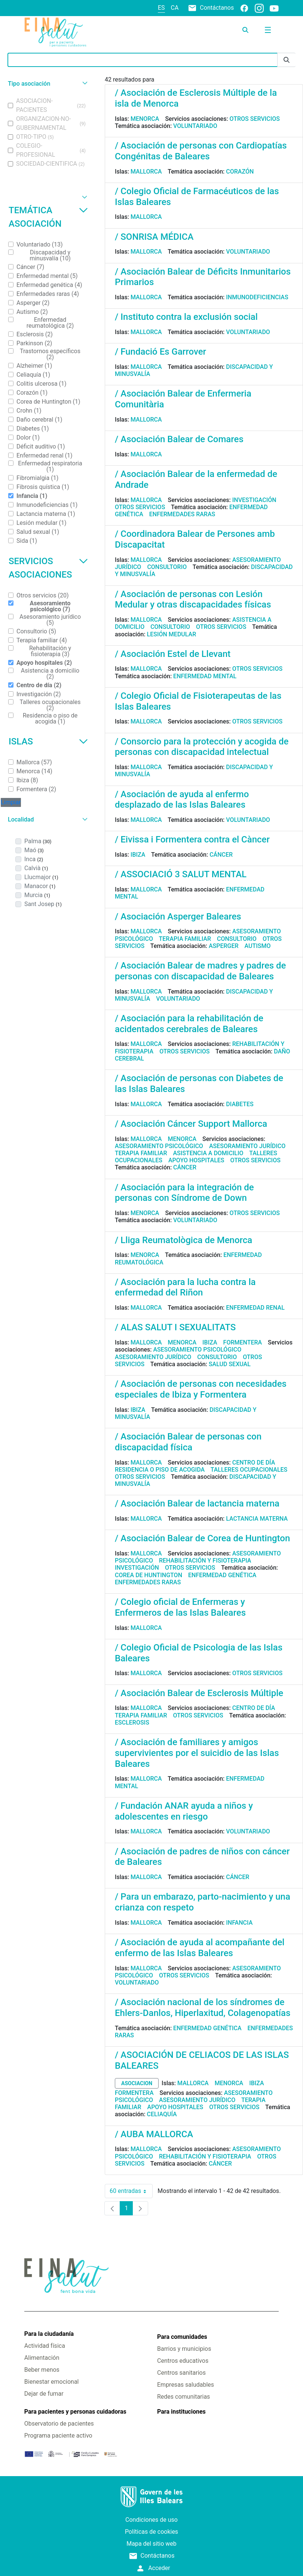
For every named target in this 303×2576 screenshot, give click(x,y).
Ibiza (138, 854)
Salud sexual (230, 1364)
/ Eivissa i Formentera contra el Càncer (192, 839)
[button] (46, 84)
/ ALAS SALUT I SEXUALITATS (175, 1327)
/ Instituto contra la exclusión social (186, 317)
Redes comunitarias (183, 2396)
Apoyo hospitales (196, 1160)
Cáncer (221, 854)
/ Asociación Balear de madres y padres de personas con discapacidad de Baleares (200, 971)
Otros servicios (255, 118)
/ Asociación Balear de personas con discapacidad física (188, 1442)
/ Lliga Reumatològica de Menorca (183, 1240)
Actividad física (44, 2345)
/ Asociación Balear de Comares (179, 439)
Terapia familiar (185, 938)
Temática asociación (48, 217)
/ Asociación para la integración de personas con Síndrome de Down (184, 1192)
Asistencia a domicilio (208, 1153)
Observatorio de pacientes (59, 2423)
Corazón (240, 171)
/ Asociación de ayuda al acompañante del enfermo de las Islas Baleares (199, 1947)
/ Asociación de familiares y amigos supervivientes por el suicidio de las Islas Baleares (197, 1753)
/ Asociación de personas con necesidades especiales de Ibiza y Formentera (201, 1389)
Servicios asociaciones (48, 567)
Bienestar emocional (51, 2381)
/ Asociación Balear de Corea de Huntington (202, 1538)
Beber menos (41, 2369)
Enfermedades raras (182, 514)
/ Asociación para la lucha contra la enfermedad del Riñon (185, 1287)
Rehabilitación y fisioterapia (205, 1560)
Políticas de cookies (151, 2531)
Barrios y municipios (184, 2348)
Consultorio (167, 566)
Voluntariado (195, 125)
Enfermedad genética (222, 1575)
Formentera (242, 1342)
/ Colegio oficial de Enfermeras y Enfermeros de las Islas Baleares (180, 1607)
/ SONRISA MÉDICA (154, 237)
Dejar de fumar (44, 2393)
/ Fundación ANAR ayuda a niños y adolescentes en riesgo (184, 1811)
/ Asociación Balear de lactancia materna (197, 1503)
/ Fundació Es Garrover (160, 351)
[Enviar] (287, 60)
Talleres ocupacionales (249, 1469)
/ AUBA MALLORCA (154, 2134)
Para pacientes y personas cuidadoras (75, 2411)
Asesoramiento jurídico (247, 1146)
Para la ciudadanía (49, 2333)
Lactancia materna (257, 1518)
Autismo (258, 945)
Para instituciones (181, 2411)
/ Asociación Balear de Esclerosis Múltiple (199, 1693)
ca (175, 7)
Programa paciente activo (58, 2435)
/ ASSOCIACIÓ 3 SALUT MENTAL (181, 874)
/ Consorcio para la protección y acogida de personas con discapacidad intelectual (201, 747)
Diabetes (240, 1104)
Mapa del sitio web (151, 2543)
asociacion (136, 2083)
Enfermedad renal (255, 1307)
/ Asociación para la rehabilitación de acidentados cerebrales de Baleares (189, 1023)
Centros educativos (182, 2360)
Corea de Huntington (148, 1575)
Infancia (239, 1922)
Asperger (224, 945)
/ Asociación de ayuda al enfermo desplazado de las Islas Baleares (182, 799)
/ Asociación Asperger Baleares (178, 916)
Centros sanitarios (181, 2372)
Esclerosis (132, 1722)
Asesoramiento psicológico (159, 1146)
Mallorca (146, 171)
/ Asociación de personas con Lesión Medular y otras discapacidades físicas (193, 599)
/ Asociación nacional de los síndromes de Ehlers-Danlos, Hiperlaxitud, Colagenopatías (202, 2007)
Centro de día (253, 1462)
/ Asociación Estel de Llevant (172, 654)
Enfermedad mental (204, 676)
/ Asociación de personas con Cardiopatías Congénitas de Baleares (201, 151)
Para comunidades (182, 2336)
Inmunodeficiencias (257, 297)
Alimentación (41, 2357)
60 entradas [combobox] (131, 2191)
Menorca (145, 118)
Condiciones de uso (151, 2519)
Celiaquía (162, 2114)
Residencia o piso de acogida (160, 1469)
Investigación (254, 500)
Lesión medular (171, 634)
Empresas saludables (185, 2384)
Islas (48, 741)
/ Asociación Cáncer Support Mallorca (191, 1124)
